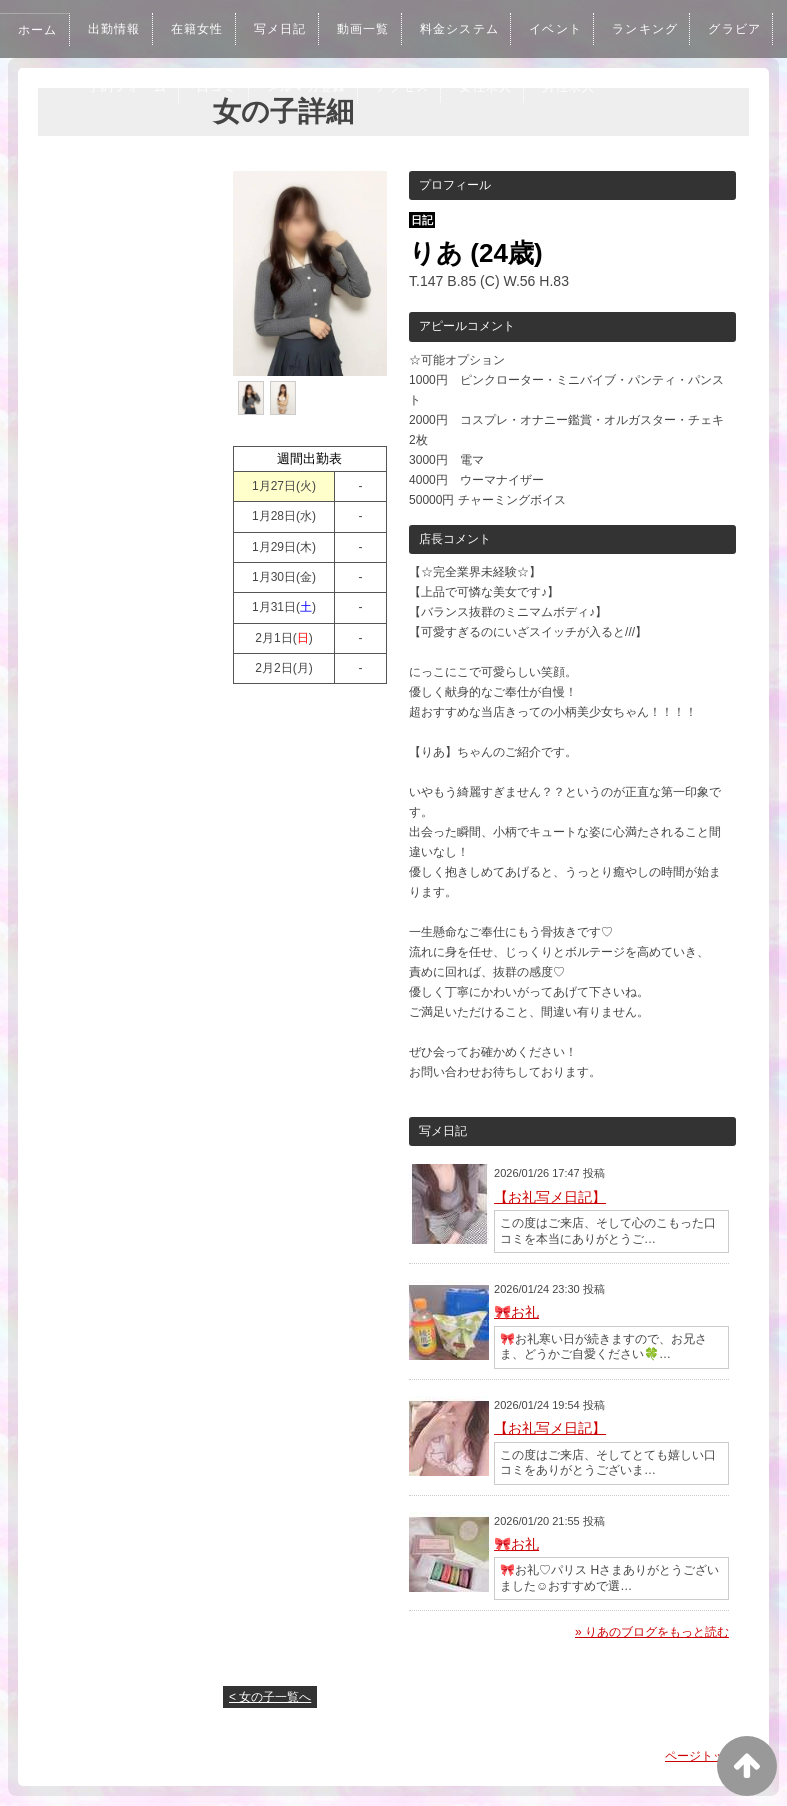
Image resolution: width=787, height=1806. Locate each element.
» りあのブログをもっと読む (652, 1632)
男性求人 (678, 87)
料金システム (477, 29)
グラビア (118, 87)
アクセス (506, 87)
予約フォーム (219, 87)
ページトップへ (707, 1756)
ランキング (671, 29)
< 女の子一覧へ (270, 1697)
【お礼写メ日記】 (550, 1197)
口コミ (312, 87)
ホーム (39, 30)
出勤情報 (118, 29)
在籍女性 (205, 29)
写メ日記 (291, 29)
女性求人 (592, 87)
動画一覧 (377, 29)
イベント (578, 29)
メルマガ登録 (405, 87)
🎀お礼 (516, 1312)
